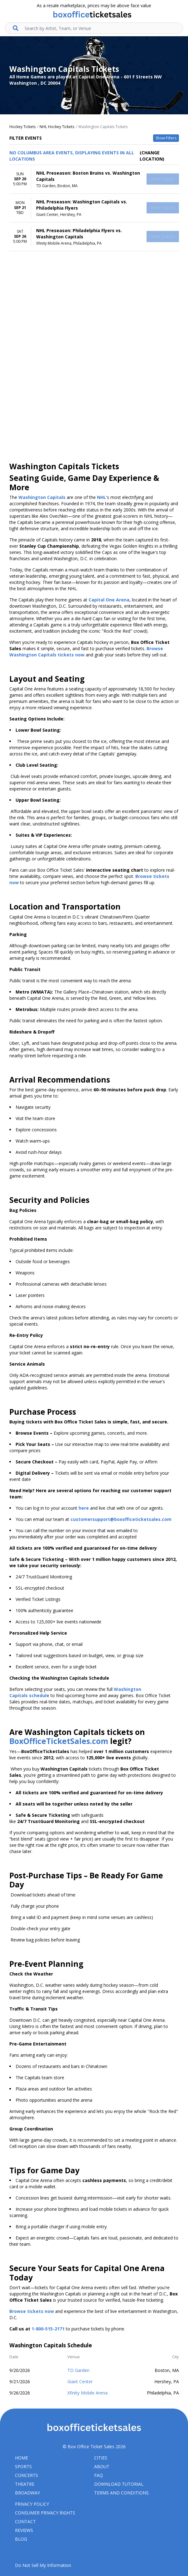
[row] (94, 179)
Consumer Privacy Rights (45, 2513)
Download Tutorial (118, 2484)
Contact (25, 2521)
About (101, 2466)
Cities (100, 2458)
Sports (23, 2466)
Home (21, 2458)
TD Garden (78, 2370)
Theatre (24, 2484)
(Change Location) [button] (152, 156)
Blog (21, 2539)
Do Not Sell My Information (43, 2565)
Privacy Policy (32, 2504)
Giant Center (80, 2381)
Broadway (27, 2493)
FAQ (98, 2475)
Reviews (24, 2530)
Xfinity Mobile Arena (87, 2393)
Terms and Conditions (121, 2493)
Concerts (26, 2475)
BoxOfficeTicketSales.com (58, 1741)
